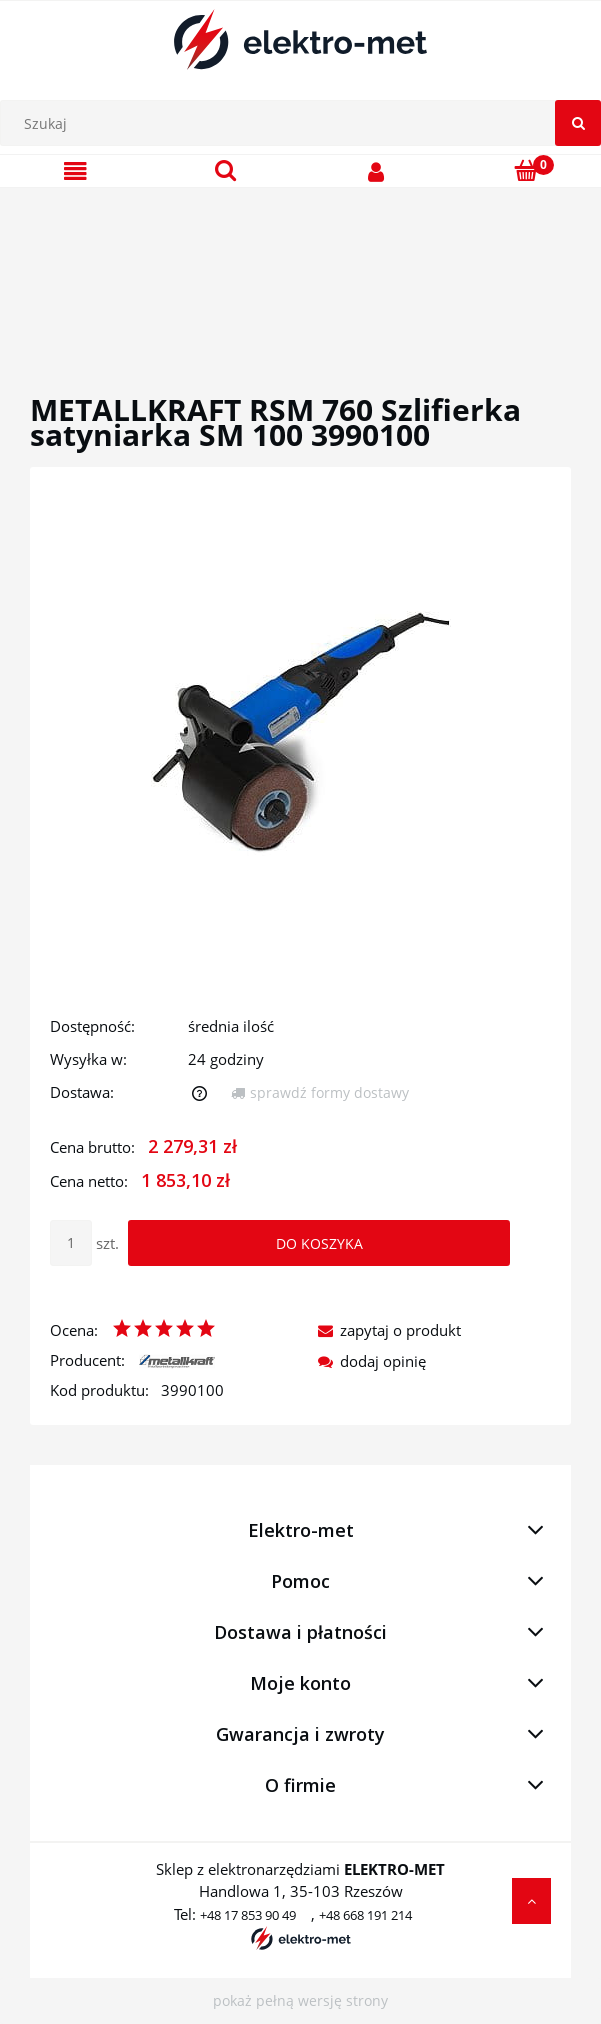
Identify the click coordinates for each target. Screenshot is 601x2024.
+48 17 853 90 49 (248, 1915)
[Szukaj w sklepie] (305, 123)
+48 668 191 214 (365, 1915)
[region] (300, 267)
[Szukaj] (578, 123)
